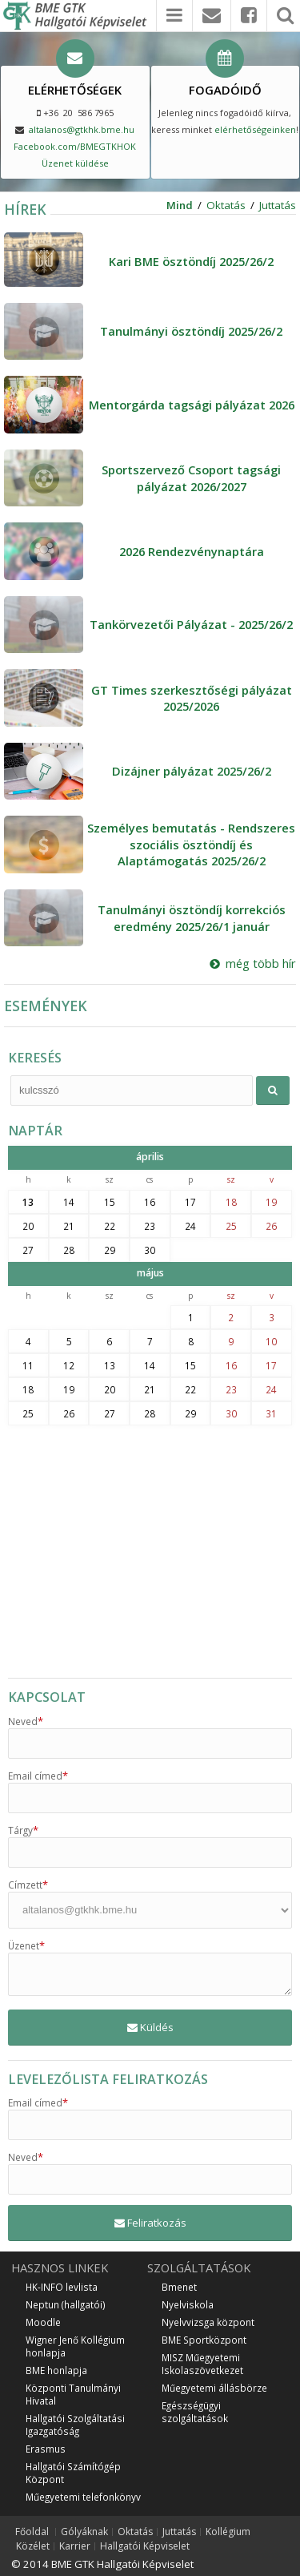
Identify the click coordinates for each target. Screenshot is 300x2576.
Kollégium (228, 2532)
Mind (179, 205)
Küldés (150, 2027)
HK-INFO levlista (62, 2286)
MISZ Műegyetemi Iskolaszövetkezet (202, 2363)
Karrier (74, 2546)
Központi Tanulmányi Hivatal (73, 2394)
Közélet (33, 2546)
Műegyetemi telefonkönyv (83, 2496)
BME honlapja (56, 2370)
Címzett (28, 1884)
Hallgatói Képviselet (145, 2546)
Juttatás (277, 205)
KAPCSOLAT (47, 1697)
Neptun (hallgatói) (66, 2304)
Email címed (38, 1775)
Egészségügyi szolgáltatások (195, 2412)
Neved (25, 1721)
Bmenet (179, 2286)
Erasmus (46, 2448)
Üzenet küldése (75, 163)
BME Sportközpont (204, 2339)
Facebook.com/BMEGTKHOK (75, 146)
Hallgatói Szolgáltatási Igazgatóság (75, 2424)
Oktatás (226, 205)
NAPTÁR (35, 1130)
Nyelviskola (188, 2304)
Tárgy (23, 1830)
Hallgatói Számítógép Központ (73, 2472)
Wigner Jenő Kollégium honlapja (75, 2346)
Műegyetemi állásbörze (214, 2387)
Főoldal (32, 2532)
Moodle (43, 2322)
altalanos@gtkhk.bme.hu (81, 129)
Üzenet (26, 1945)
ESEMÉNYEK (45, 1005)
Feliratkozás (150, 2222)
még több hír (253, 963)
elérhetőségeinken (255, 129)
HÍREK (25, 209)
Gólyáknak (84, 2532)
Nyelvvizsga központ (208, 2322)
